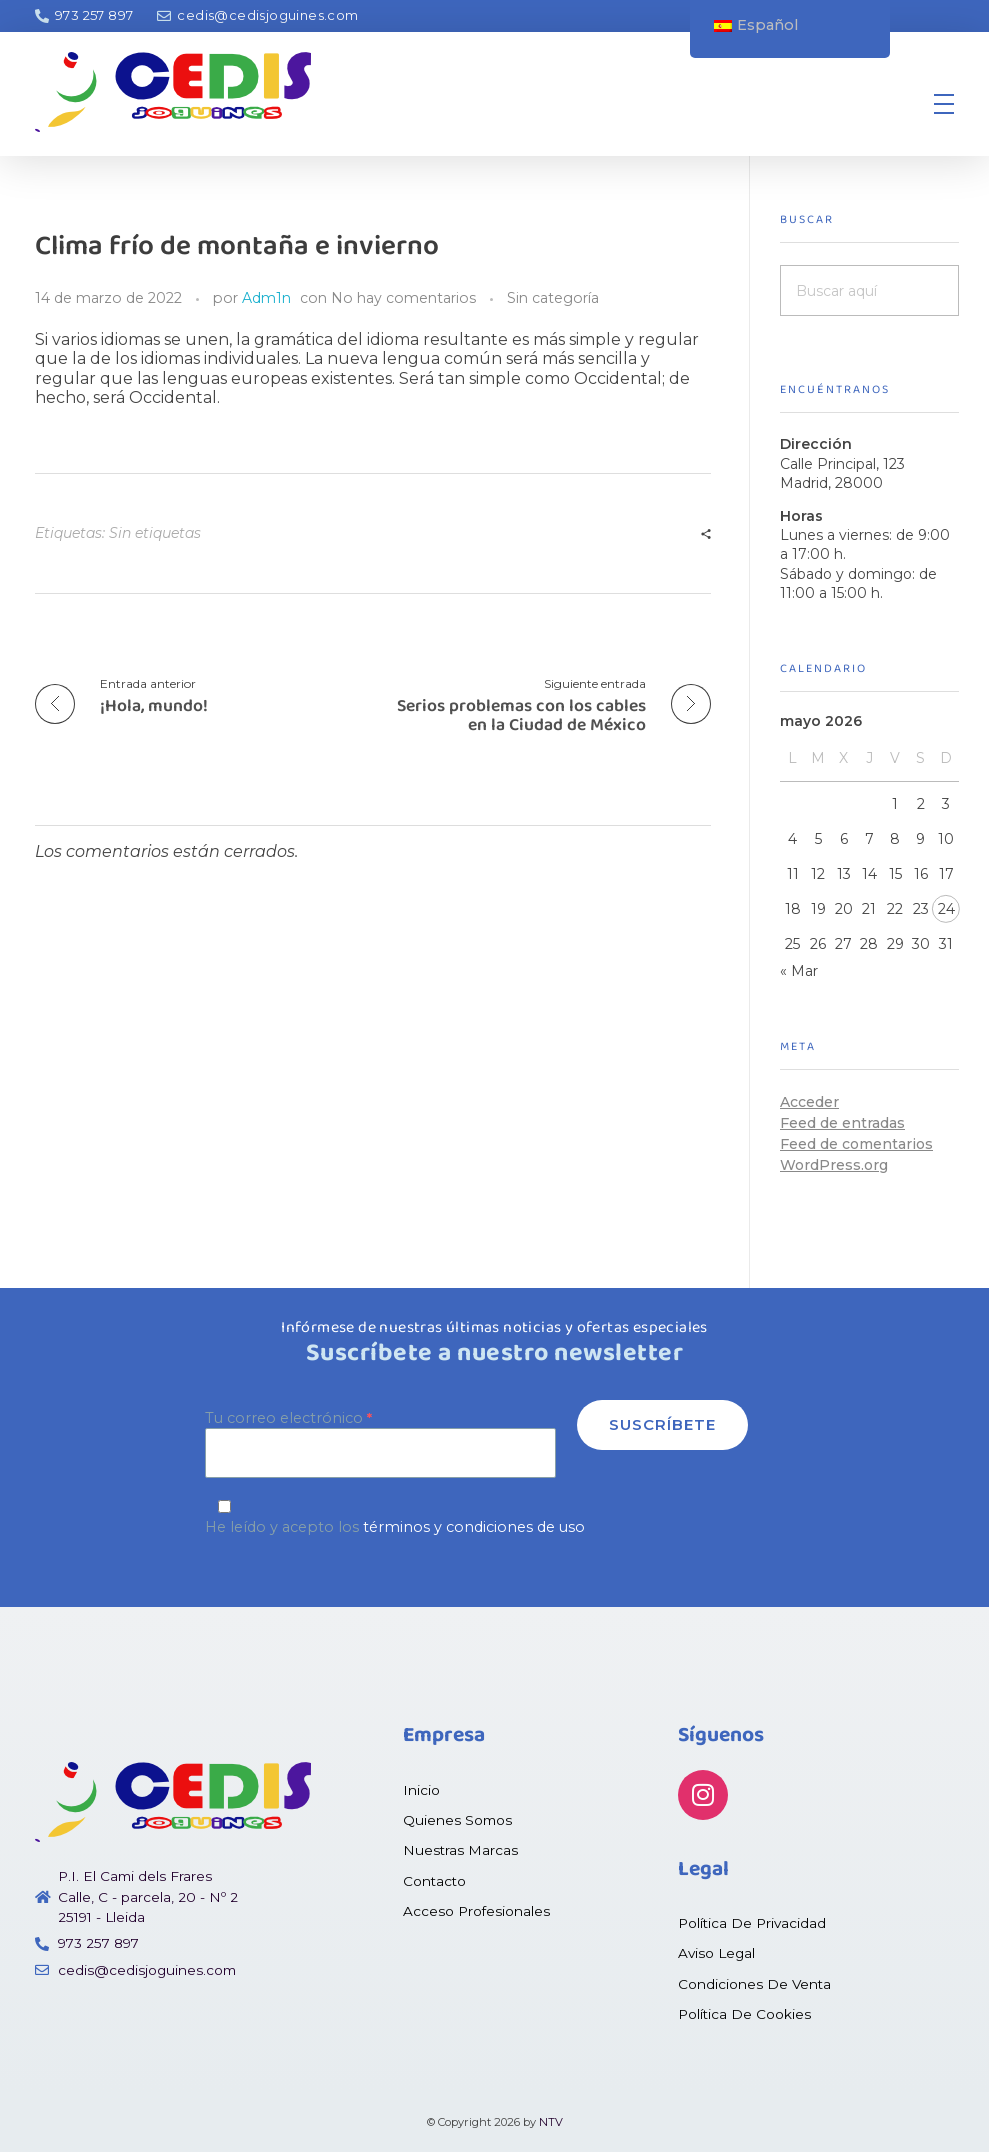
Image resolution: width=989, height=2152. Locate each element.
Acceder (809, 1102)
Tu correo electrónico (380, 1443)
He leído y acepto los (494, 1517)
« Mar (799, 971)
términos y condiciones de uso (474, 1527)
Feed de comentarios (856, 1144)
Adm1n (266, 298)
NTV (551, 2122)
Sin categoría (553, 298)
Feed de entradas (842, 1123)
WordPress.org (834, 1165)
